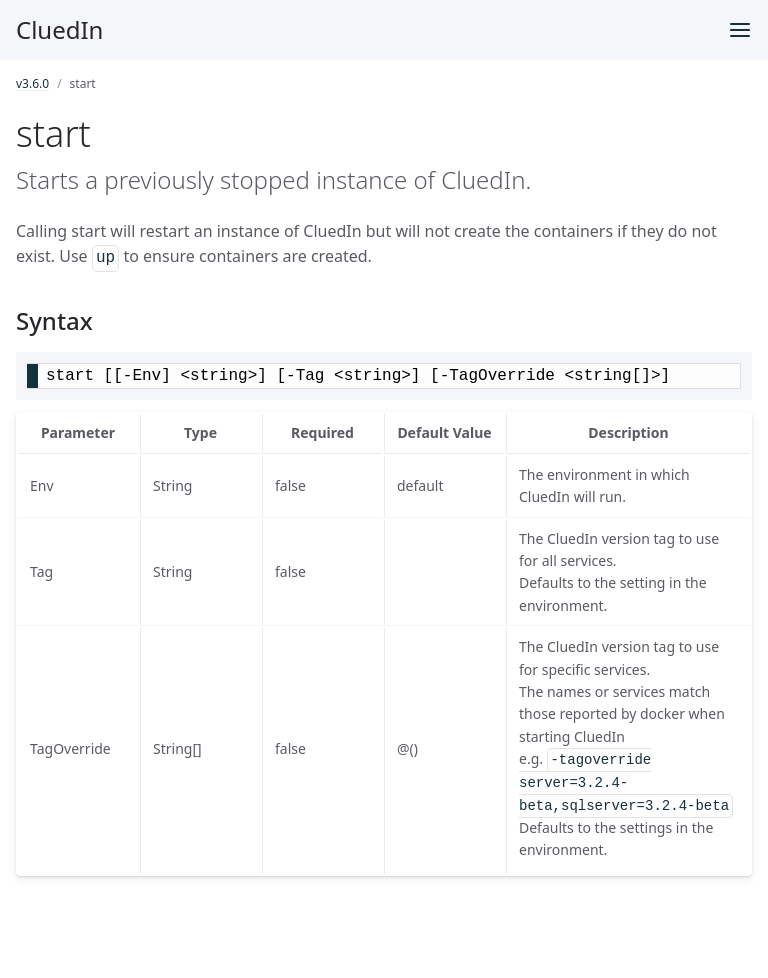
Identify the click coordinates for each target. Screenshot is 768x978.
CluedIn (59, 29)
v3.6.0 (32, 83)
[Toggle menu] (740, 30)
